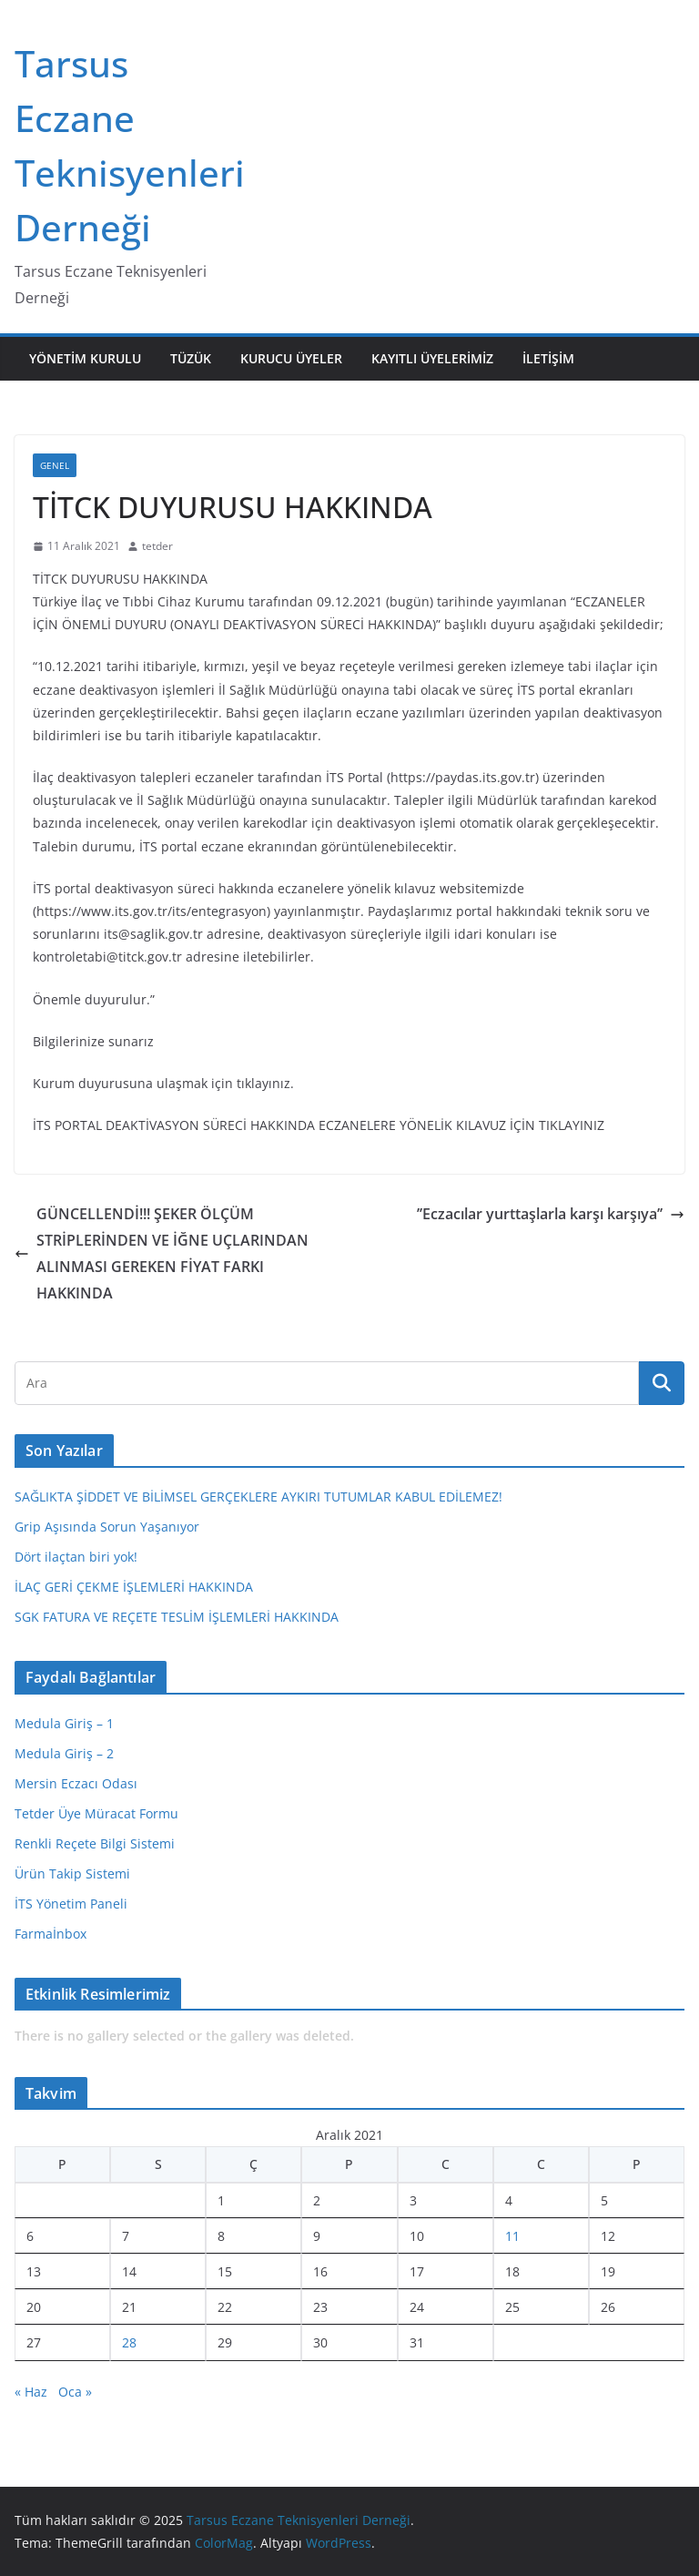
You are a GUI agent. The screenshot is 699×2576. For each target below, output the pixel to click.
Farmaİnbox (50, 1933)
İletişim (548, 358)
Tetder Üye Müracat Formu (96, 1813)
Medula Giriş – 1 (64, 1723)
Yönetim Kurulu (85, 358)
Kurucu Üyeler (291, 358)
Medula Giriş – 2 (64, 1753)
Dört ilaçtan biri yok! (76, 1556)
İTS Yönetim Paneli (71, 1903)
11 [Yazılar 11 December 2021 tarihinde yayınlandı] (512, 2236)
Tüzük (190, 358)
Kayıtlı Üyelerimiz (432, 358)
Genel (54, 465)
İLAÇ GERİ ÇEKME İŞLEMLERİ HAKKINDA (134, 1586)
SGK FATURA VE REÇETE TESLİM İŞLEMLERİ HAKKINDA (177, 1616)
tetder (157, 546)
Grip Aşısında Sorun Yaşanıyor (107, 1526)
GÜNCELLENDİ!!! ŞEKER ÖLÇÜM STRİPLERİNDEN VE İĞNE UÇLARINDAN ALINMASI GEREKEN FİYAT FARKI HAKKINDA (162, 1253)
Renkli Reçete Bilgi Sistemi (95, 1843)
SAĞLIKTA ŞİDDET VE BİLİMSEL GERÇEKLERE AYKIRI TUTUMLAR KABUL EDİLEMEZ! (258, 1496)
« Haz (31, 2391)
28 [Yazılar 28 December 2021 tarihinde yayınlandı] (129, 2342)
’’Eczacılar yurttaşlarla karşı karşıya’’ (550, 1214)
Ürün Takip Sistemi (72, 1873)
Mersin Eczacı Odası (76, 1783)
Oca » (75, 2391)
